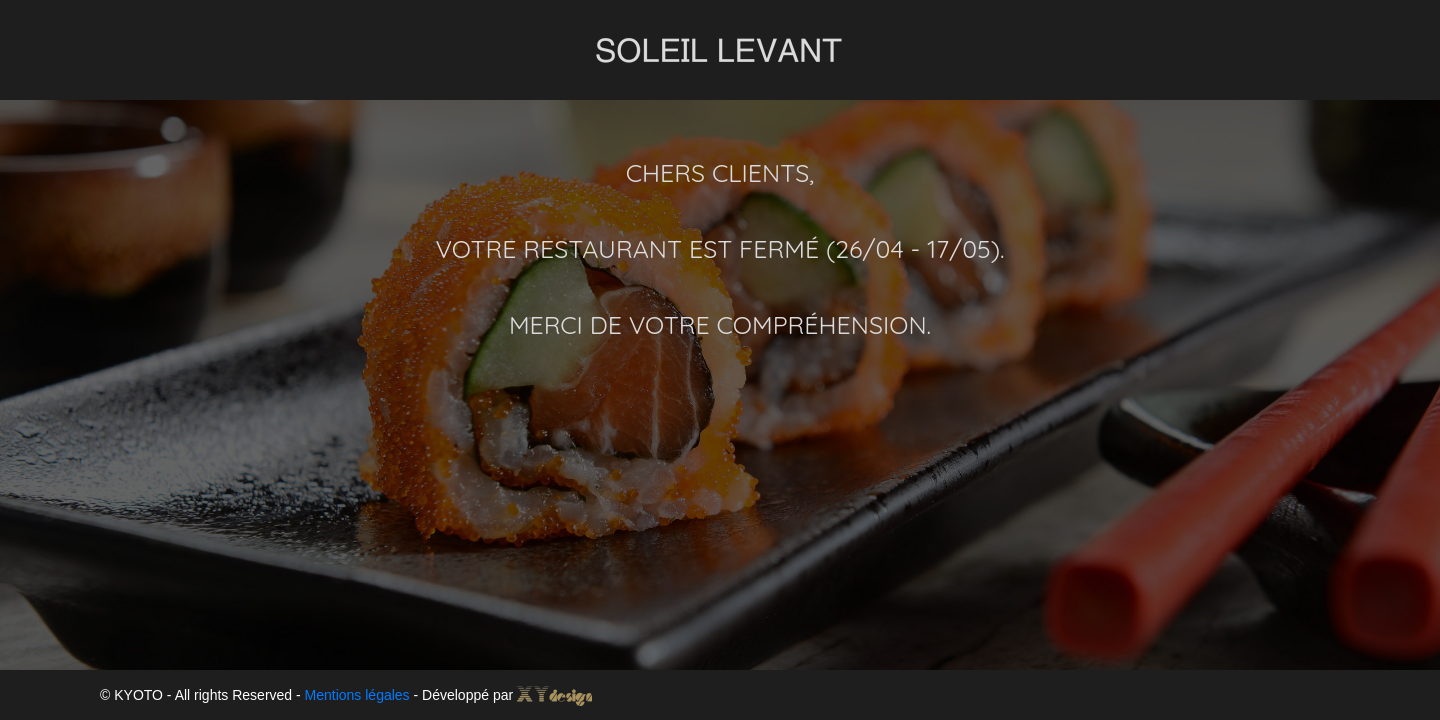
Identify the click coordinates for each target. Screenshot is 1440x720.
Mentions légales (357, 695)
